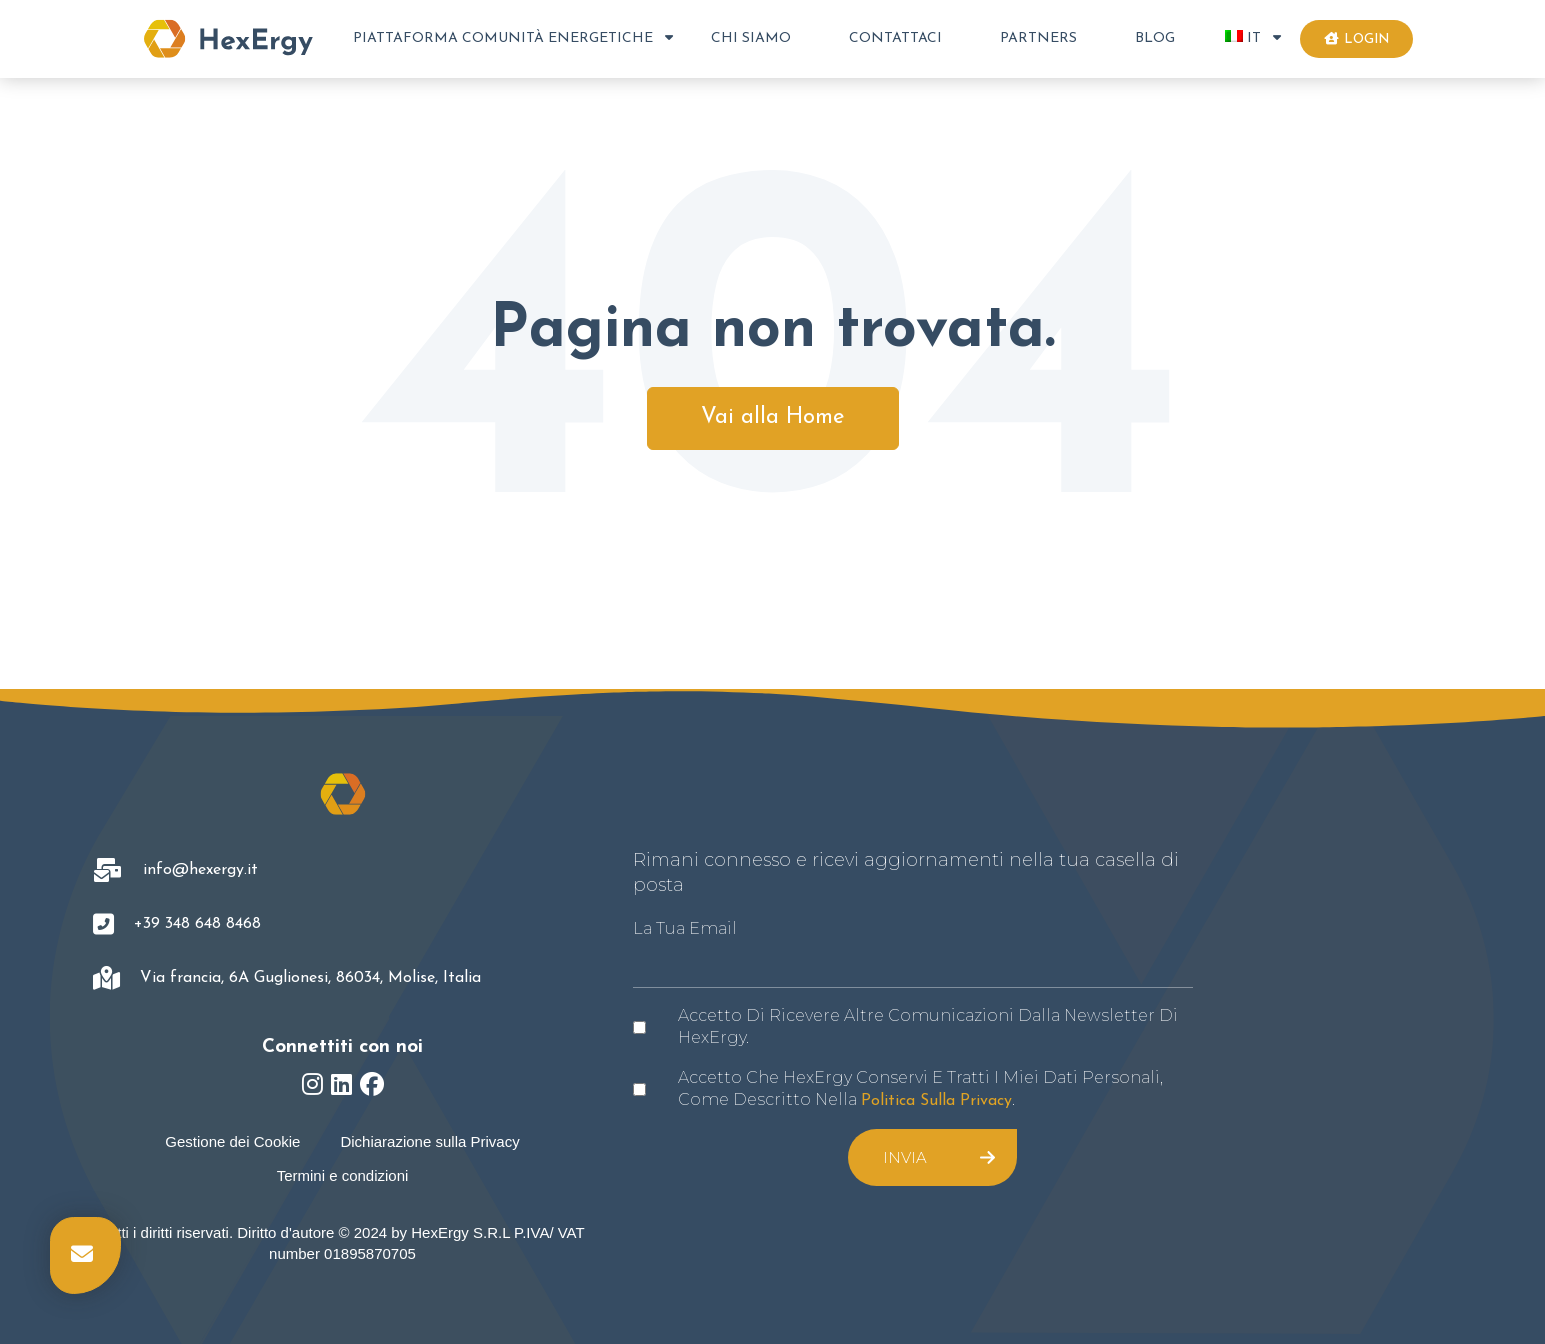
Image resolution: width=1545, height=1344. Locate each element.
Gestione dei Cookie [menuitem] (232, 1141)
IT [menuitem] (1243, 38)
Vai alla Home (773, 417)
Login (1356, 39)
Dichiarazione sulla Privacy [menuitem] (429, 1141)
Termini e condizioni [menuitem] (343, 1175)
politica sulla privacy (936, 1101)
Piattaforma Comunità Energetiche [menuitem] (503, 38)
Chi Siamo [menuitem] (751, 38)
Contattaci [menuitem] (895, 38)
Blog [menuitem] (1155, 38)
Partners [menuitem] (1038, 38)
